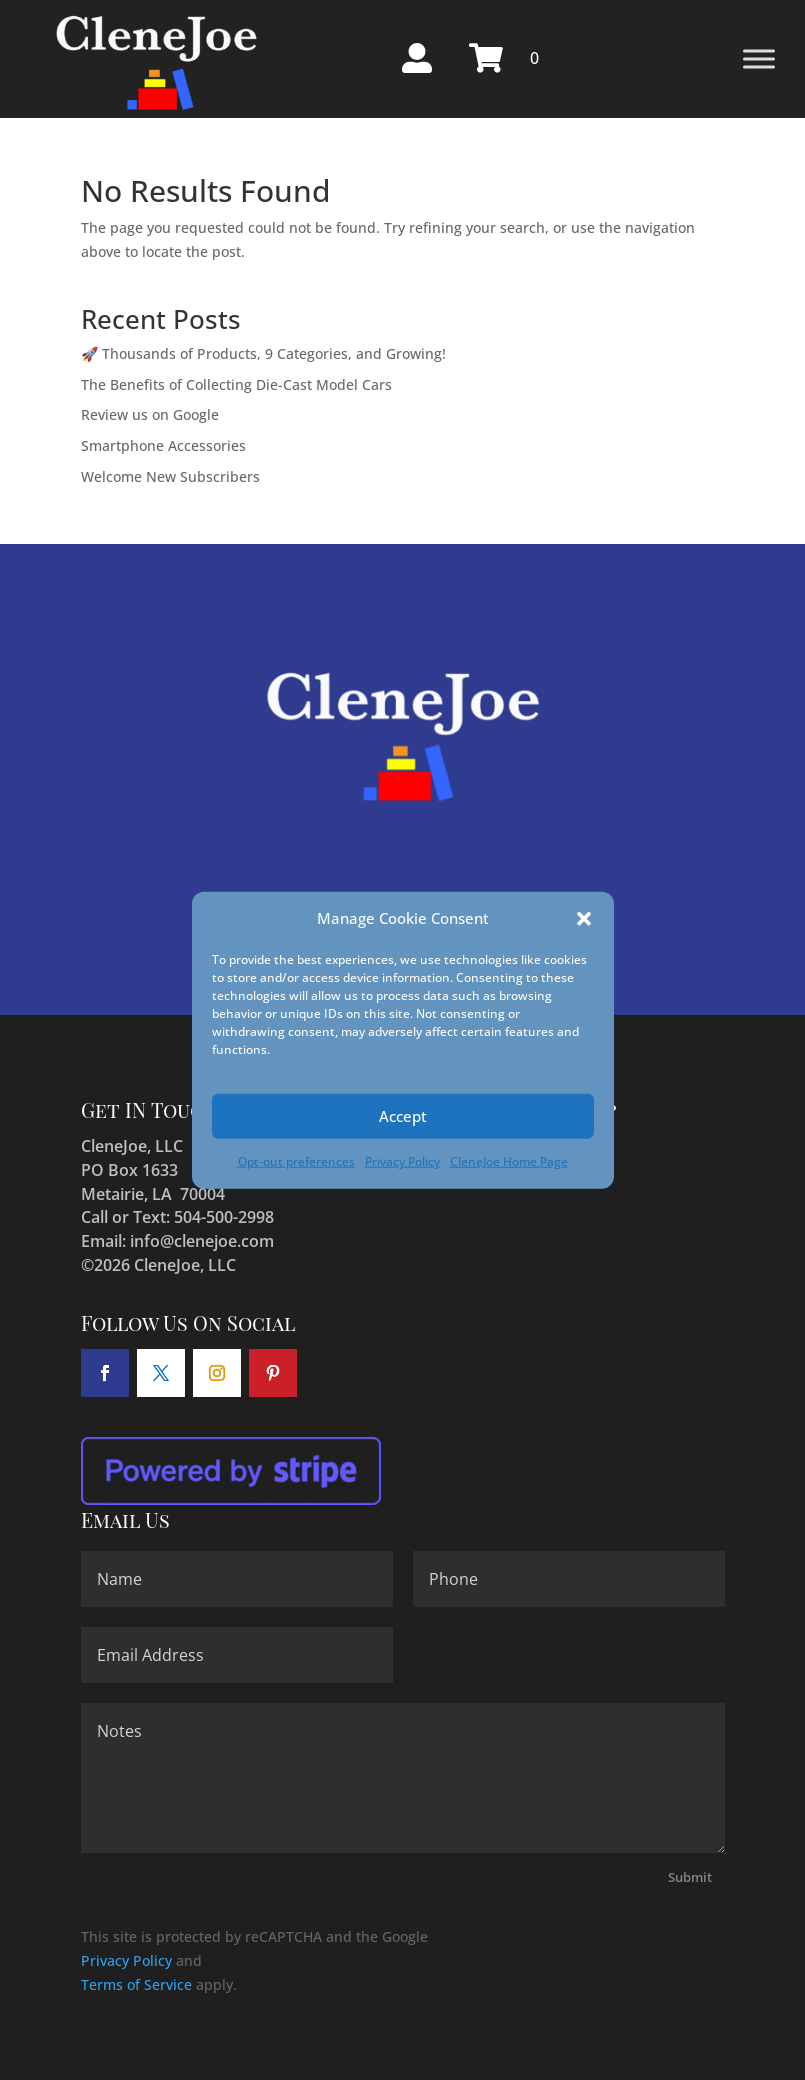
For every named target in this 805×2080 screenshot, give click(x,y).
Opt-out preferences (296, 1161)
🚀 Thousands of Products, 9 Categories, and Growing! (263, 353)
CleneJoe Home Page (509, 1161)
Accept (403, 1116)
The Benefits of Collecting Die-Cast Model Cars (236, 384)
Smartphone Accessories (163, 445)
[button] (584, 919)
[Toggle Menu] (759, 58)
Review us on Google (150, 414)
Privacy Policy (402, 1161)
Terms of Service (136, 1984)
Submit (690, 1877)
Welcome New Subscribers (170, 476)
